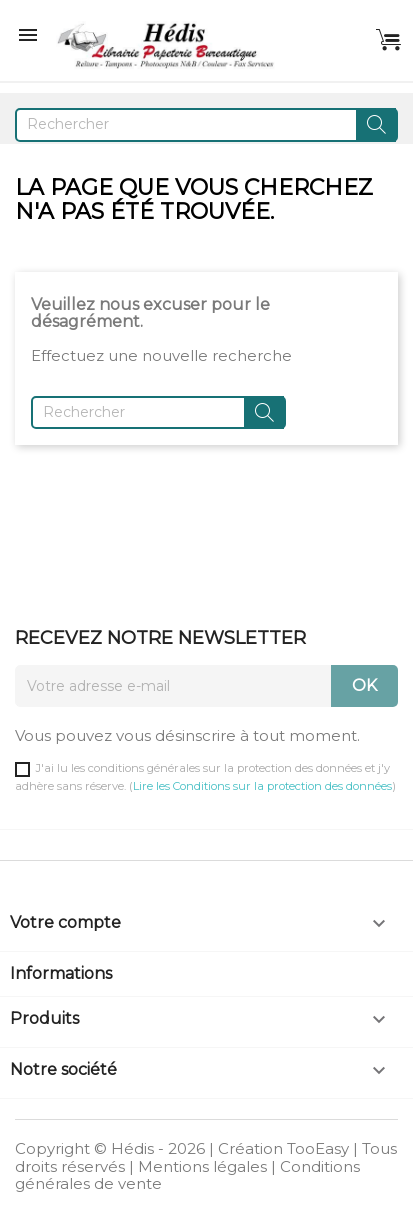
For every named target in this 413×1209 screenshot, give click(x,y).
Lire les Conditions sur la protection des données (262, 786)
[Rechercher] (206, 125)
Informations (61, 973)
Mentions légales (202, 1166)
